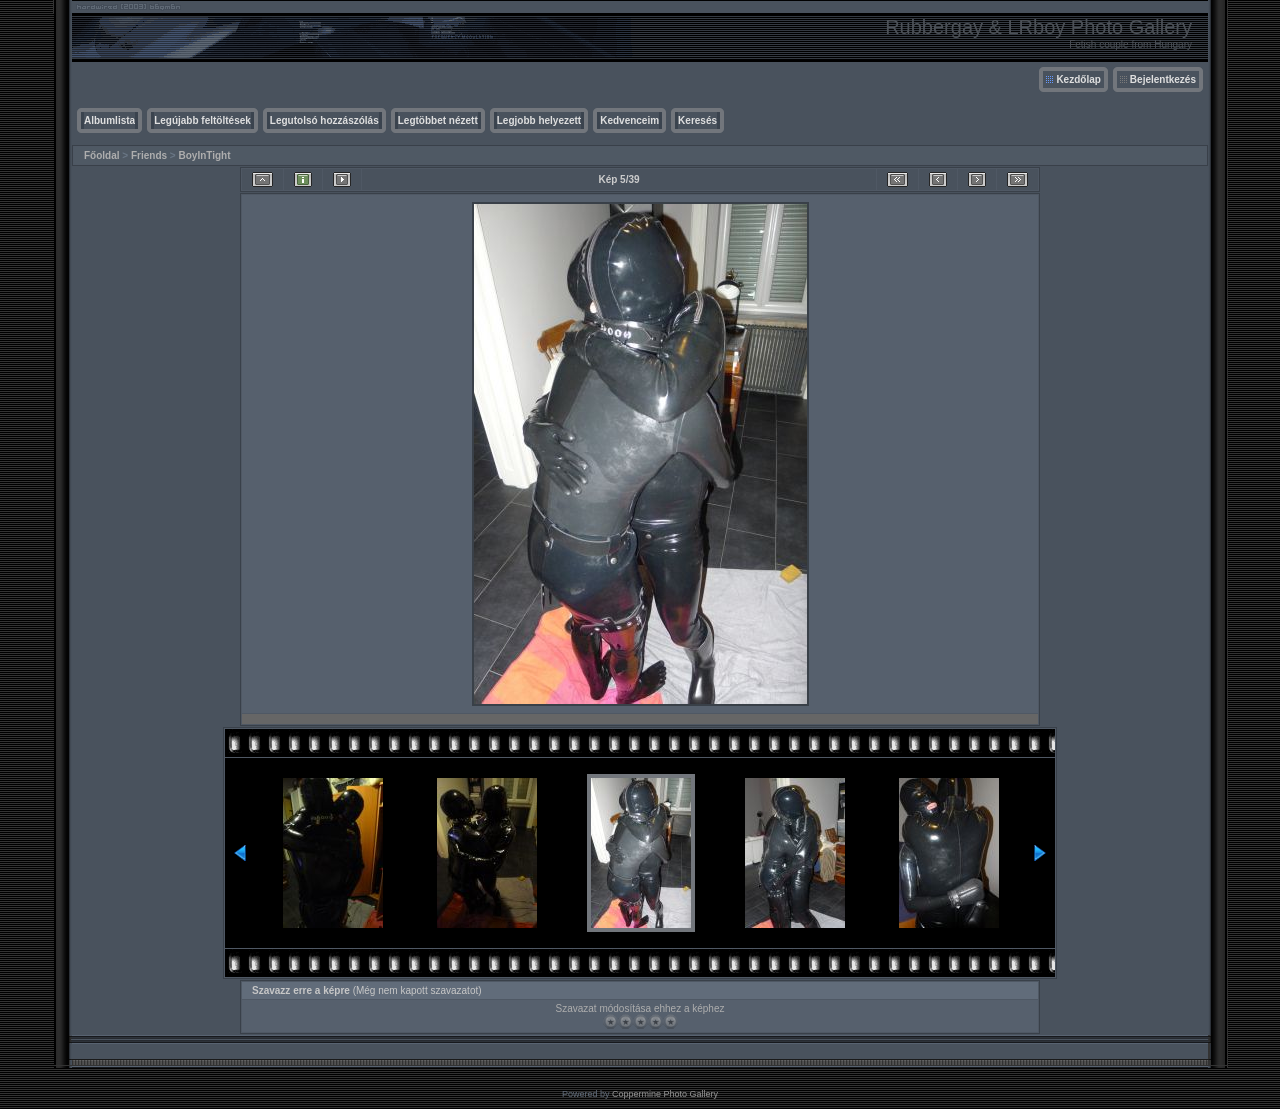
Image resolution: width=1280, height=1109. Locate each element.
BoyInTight (205, 155)
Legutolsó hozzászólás (324, 120)
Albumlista (109, 120)
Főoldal (102, 155)
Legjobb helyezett (539, 120)
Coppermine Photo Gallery (665, 1094)
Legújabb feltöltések (202, 120)
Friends (149, 155)
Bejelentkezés (1163, 79)
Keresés (697, 120)
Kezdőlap (1078, 79)
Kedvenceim (629, 120)
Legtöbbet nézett (438, 120)
